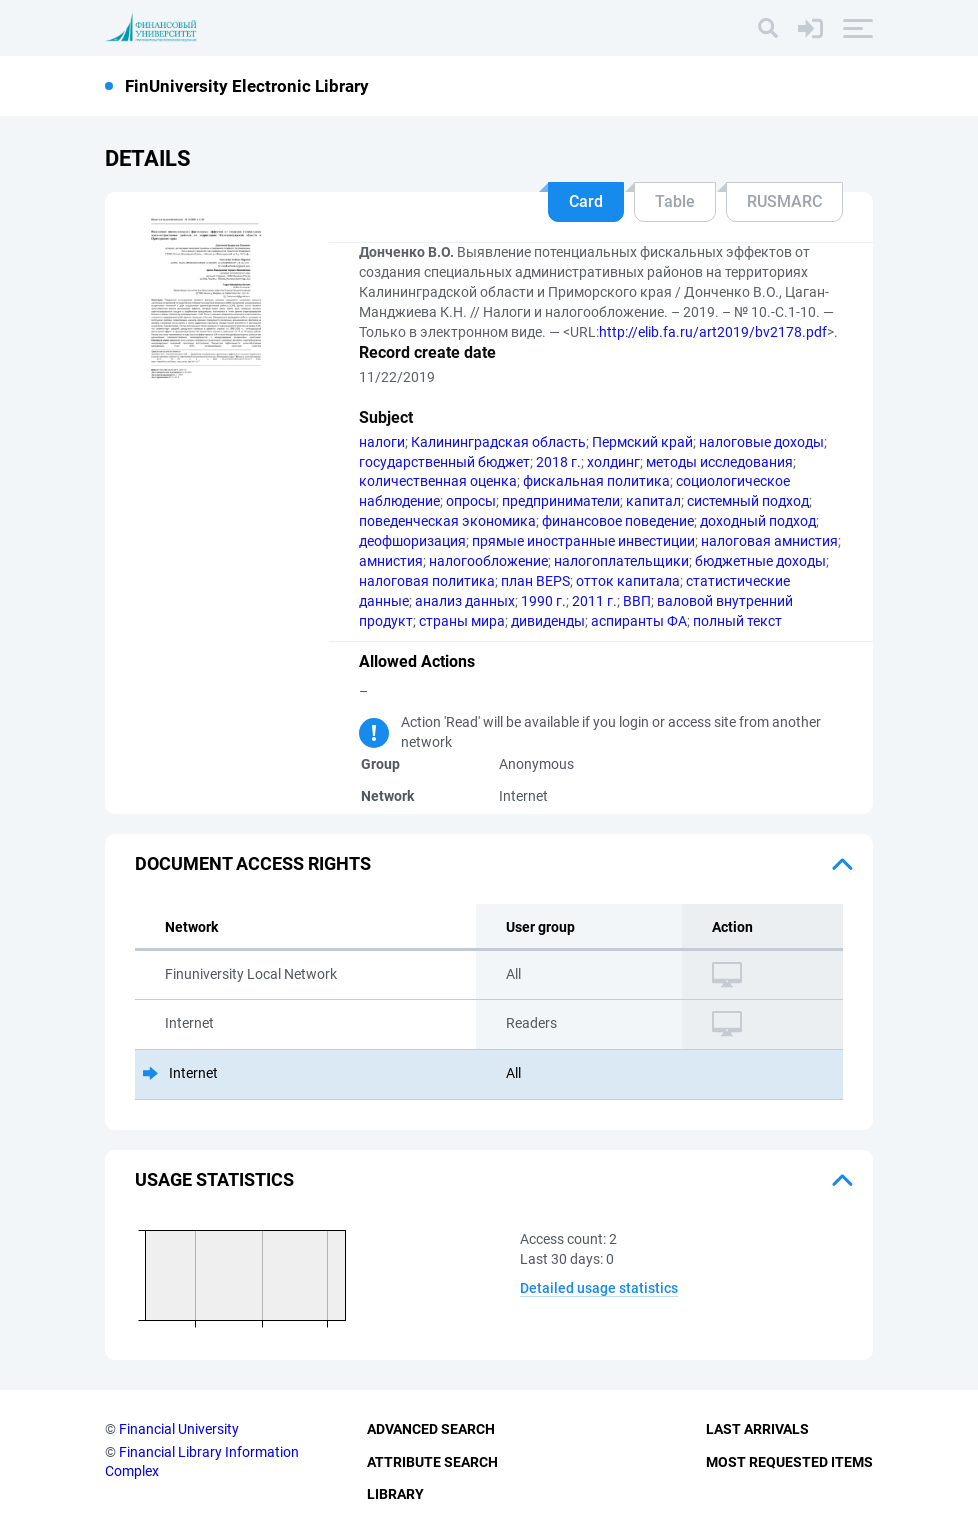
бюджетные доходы (760, 561)
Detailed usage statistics (599, 1288)
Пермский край (642, 442)
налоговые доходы (761, 442)
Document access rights (253, 863)
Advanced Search (431, 1429)
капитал (653, 501)
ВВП (637, 601)
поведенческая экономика (447, 521)
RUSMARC (784, 201)
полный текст (737, 621)
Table (675, 201)
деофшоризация (412, 541)
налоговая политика (427, 581)
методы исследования (719, 462)
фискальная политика (596, 481)
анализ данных (465, 601)
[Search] (768, 28)
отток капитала (628, 581)
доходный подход (758, 521)
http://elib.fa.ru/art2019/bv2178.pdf (713, 332)
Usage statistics (214, 1179)
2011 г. (594, 601)
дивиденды (548, 621)
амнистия (391, 561)
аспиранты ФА (639, 621)
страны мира (462, 621)
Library (395, 1494)
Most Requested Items (789, 1462)
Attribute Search (432, 1462)
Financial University (179, 1429)
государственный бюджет (444, 462)
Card (586, 201)
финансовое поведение (618, 521)
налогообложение (488, 561)
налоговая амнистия (769, 541)
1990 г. (543, 601)
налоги (382, 442)
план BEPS (535, 581)
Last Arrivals (757, 1429)
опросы (471, 501)
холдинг (613, 462)
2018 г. (558, 462)
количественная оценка (438, 481)
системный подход (748, 501)
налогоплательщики (621, 561)
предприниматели (561, 501)
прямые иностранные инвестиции (583, 541)
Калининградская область (498, 442)
